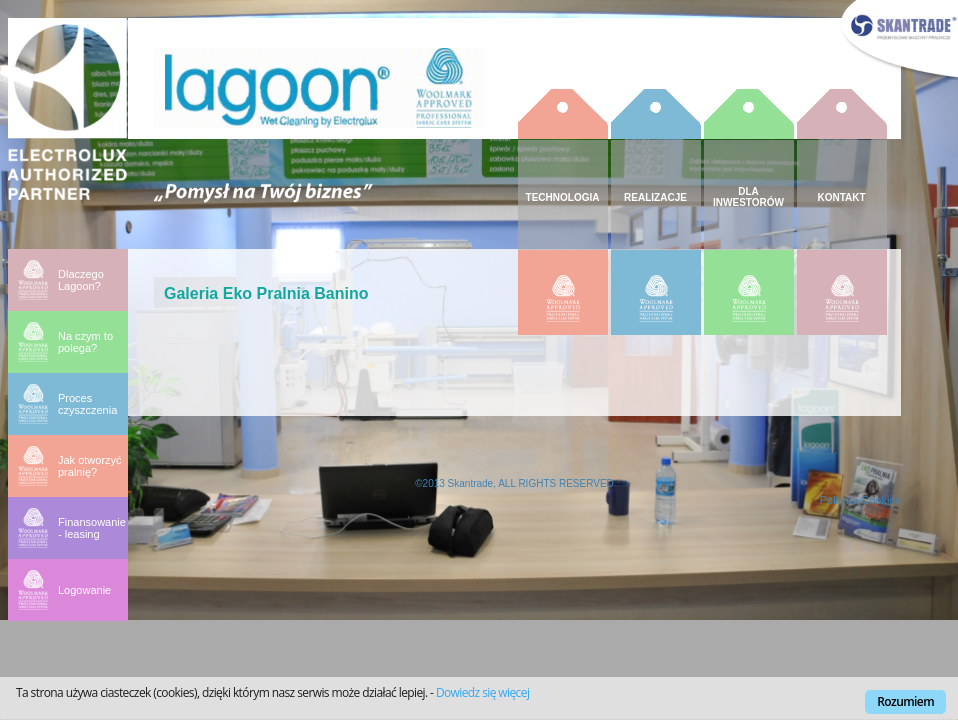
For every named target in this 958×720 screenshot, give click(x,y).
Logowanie (84, 590)
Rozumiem (905, 701)
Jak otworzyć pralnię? (90, 466)
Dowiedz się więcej (482, 692)
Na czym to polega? (85, 342)
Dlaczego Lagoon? (81, 280)
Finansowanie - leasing (92, 528)
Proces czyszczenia (87, 404)
